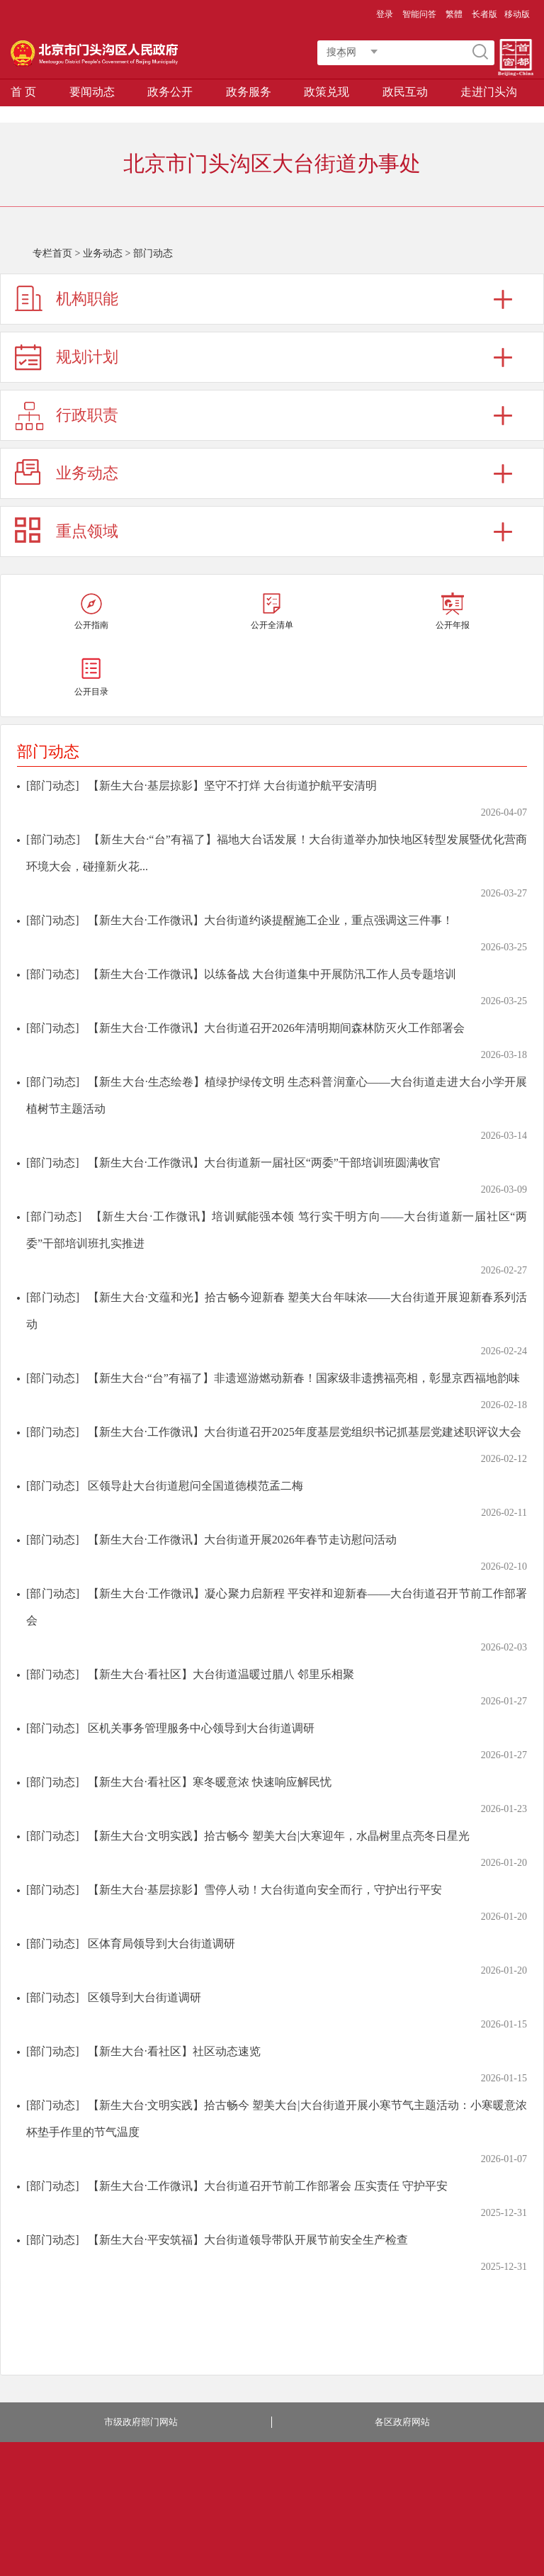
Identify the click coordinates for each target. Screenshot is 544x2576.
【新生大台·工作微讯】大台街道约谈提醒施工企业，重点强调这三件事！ (270, 920)
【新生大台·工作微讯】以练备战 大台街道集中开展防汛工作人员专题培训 (272, 974)
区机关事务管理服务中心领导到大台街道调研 (201, 1728)
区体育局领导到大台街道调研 (161, 1943)
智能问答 (419, 14)
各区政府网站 (402, 2422)
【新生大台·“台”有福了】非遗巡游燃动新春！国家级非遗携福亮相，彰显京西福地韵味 (304, 1378)
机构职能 (87, 299)
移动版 (517, 14)
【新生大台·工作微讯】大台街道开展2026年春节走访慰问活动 (242, 1540)
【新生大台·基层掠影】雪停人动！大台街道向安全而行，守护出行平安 (265, 1890)
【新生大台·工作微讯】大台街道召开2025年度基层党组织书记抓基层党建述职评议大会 (304, 1432)
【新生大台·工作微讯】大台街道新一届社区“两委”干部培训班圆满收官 (264, 1163)
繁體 (454, 14)
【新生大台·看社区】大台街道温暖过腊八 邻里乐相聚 (221, 1674)
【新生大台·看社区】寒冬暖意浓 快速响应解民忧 (210, 1782)
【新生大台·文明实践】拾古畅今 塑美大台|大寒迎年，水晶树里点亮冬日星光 (279, 1836)
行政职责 (87, 415)
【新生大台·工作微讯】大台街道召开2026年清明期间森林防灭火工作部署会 (276, 1028)
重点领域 (87, 531)
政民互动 (405, 92)
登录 (384, 14)
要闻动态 (92, 92)
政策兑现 (326, 92)
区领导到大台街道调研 (144, 1997)
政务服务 (248, 92)
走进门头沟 (488, 92)
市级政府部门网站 (141, 2422)
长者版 (484, 14)
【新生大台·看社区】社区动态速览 (174, 2051)
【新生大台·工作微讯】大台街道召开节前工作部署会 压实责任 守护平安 (268, 2186)
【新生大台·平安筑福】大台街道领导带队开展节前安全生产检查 (248, 2240)
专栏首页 (52, 253)
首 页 (23, 92)
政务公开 (170, 92)
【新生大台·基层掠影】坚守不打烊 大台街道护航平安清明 (232, 786)
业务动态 (103, 253)
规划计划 (87, 357)
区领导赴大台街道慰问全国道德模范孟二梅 (195, 1486)
